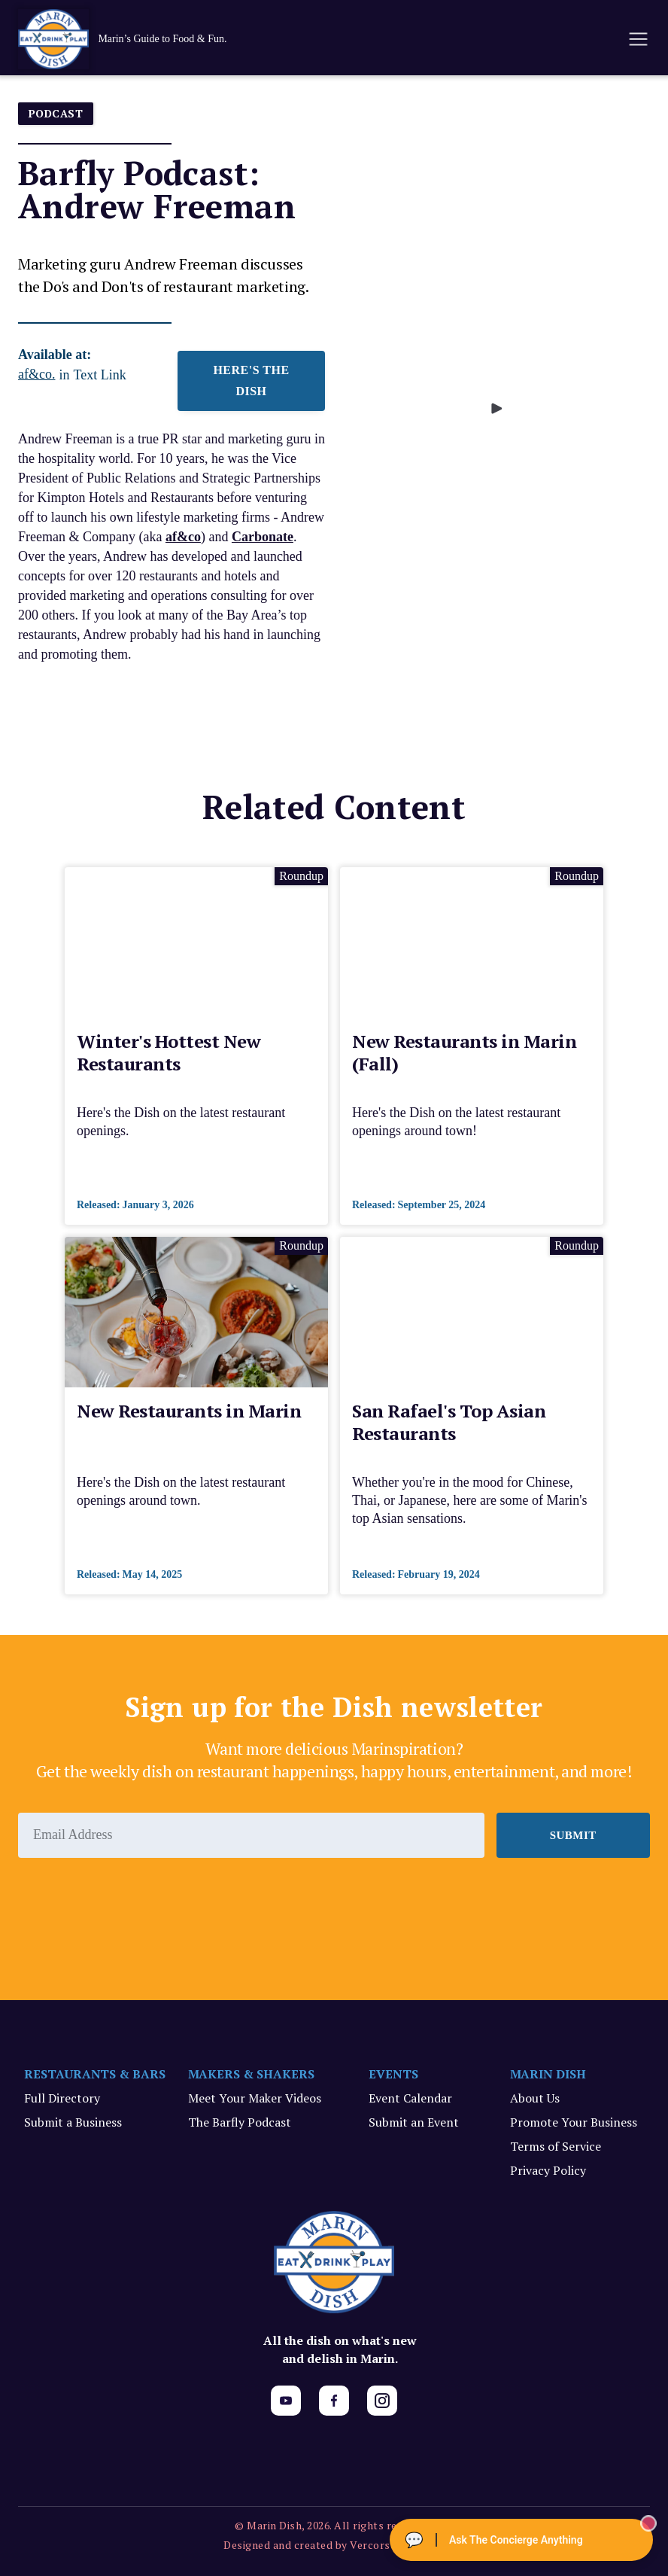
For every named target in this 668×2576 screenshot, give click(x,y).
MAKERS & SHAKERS (251, 2073)
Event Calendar (410, 2098)
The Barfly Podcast (239, 2122)
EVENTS (393, 2073)
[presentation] (132, 1899)
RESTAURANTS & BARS (95, 2073)
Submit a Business (73, 2122)
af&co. (36, 374)
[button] (637, 39)
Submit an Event (414, 2122)
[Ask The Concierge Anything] (521, 2540)
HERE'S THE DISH (251, 380)
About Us (535, 2098)
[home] (138, 39)
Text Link (100, 374)
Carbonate (262, 536)
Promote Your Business (573, 2122)
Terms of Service (555, 2146)
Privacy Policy (548, 2170)
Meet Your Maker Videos (254, 2098)
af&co (183, 536)
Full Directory (62, 2098)
